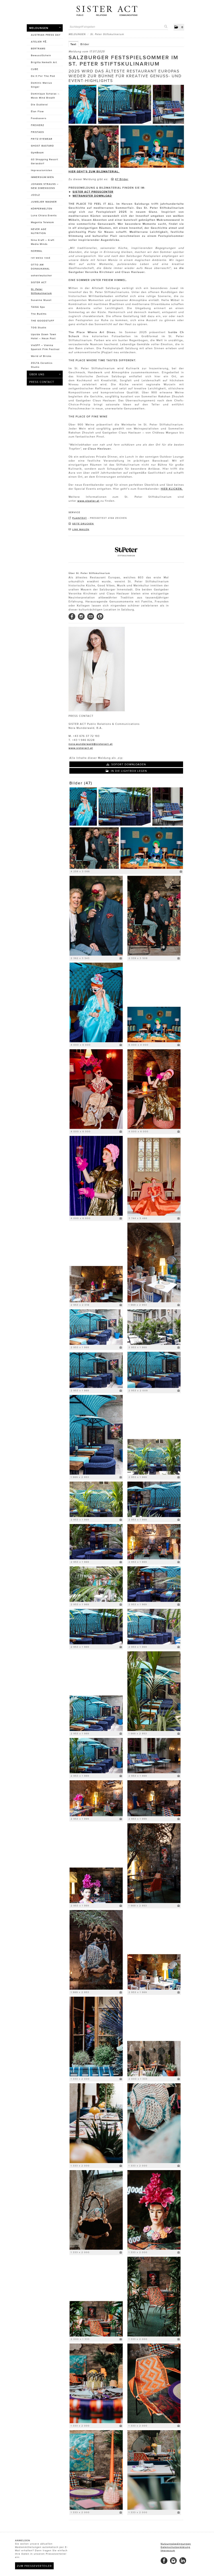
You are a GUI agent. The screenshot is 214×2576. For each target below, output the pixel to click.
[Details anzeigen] (181, 871)
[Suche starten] (165, 26)
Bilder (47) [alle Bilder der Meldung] (80, 783)
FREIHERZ (37, 125)
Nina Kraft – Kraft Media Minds (42, 242)
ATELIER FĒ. (39, 41)
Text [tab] (73, 44)
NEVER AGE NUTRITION (38, 231)
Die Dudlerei (39, 104)
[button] (179, 27)
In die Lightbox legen (126, 770)
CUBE (34, 69)
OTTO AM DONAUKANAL (40, 266)
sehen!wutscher (41, 275)
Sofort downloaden (126, 764)
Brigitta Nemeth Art (44, 62)
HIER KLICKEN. (172, 488)
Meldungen (45, 27)
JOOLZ (35, 195)
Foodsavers (38, 118)
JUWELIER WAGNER (44, 202)
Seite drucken (83, 523)
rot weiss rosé (40, 258)
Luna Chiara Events (44, 215)
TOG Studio (38, 327)
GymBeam (37, 152)
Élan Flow (37, 111)
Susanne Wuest (41, 300)
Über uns (44, 374)
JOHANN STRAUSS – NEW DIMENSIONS (45, 186)
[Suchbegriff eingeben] (118, 26)
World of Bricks (41, 356)
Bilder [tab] (84, 44)
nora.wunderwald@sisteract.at (91, 743)
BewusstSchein (41, 55)
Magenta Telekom (42, 222)
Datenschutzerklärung (175, 2547)
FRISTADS (37, 132)
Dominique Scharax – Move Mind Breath (45, 95)
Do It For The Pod (43, 76)
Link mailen (80, 529)
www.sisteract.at (81, 747)
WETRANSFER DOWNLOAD (92, 195)
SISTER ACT (39, 282)
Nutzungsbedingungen (176, 2544)
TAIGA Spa (38, 307)
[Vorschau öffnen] (126, 126)
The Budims (39, 314)
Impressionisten (41, 170)
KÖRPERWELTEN (41, 208)
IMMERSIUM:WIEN (42, 177)
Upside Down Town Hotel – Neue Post (43, 336)
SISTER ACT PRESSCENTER (93, 191)
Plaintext (79, 518)
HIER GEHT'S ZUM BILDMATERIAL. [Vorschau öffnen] (94, 171)
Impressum (168, 2550)
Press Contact (41, 381)
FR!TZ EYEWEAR (41, 139)
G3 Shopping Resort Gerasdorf (44, 161)
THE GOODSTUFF (42, 320)
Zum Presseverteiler (34, 2565)
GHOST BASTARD (42, 145)
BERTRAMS (38, 48)
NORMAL (36, 251)
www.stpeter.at (88, 500)
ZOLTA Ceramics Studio (42, 365)
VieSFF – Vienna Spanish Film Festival (45, 347)
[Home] (107, 9)
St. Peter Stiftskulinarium (41, 291)
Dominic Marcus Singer (41, 85)
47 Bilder (121, 179)
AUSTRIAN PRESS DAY (46, 35)
